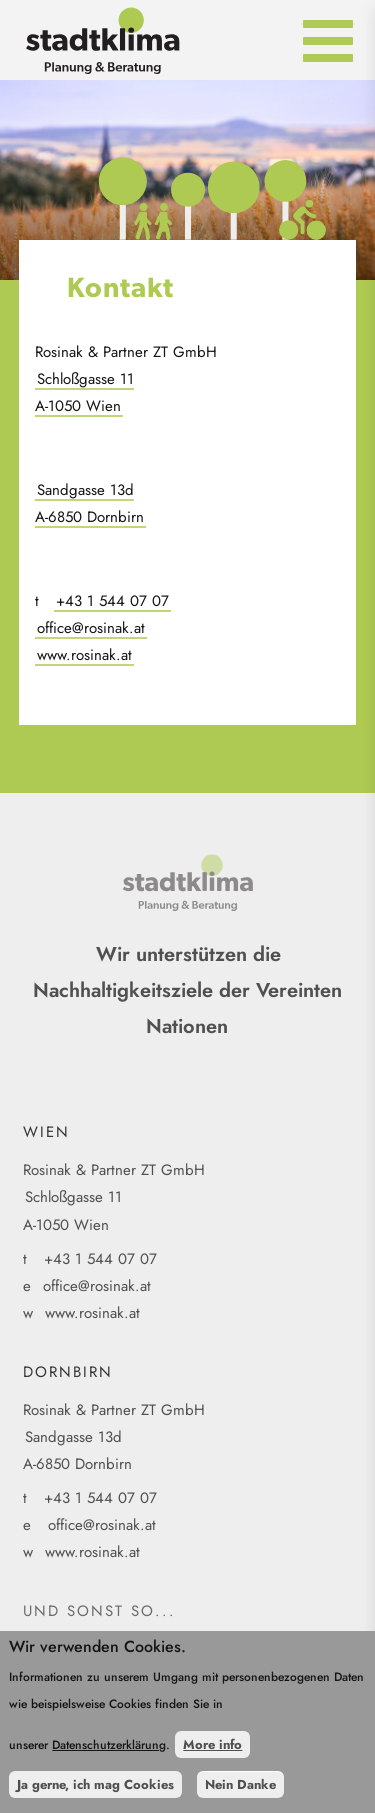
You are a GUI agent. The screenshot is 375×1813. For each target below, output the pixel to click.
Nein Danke (240, 1787)
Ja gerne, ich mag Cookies (95, 1787)
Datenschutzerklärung (109, 1748)
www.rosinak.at (84, 655)
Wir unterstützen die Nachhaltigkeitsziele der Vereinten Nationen (187, 990)
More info (212, 1747)
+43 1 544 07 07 (112, 601)
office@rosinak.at (91, 628)
